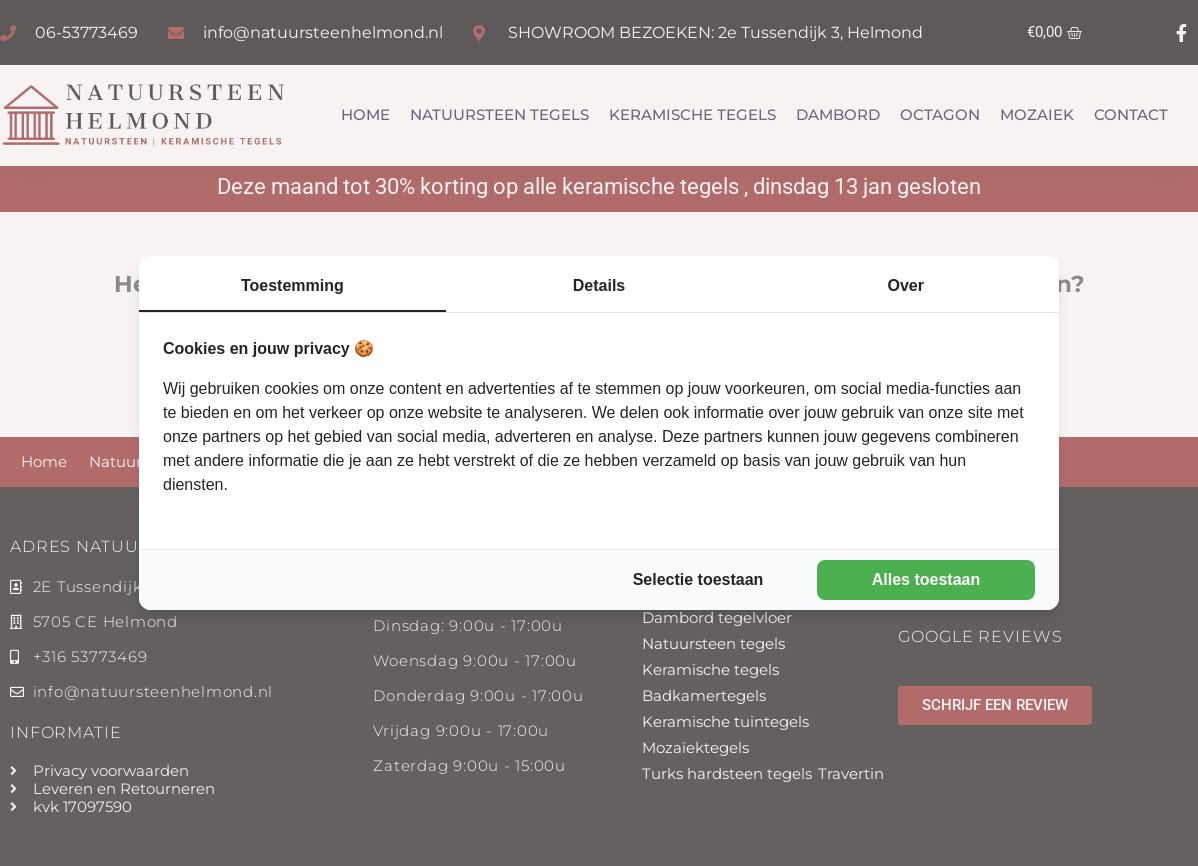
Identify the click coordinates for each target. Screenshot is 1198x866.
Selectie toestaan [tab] (698, 579)
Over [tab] (905, 285)
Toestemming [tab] (292, 285)
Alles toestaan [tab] (926, 579)
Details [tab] (599, 285)
